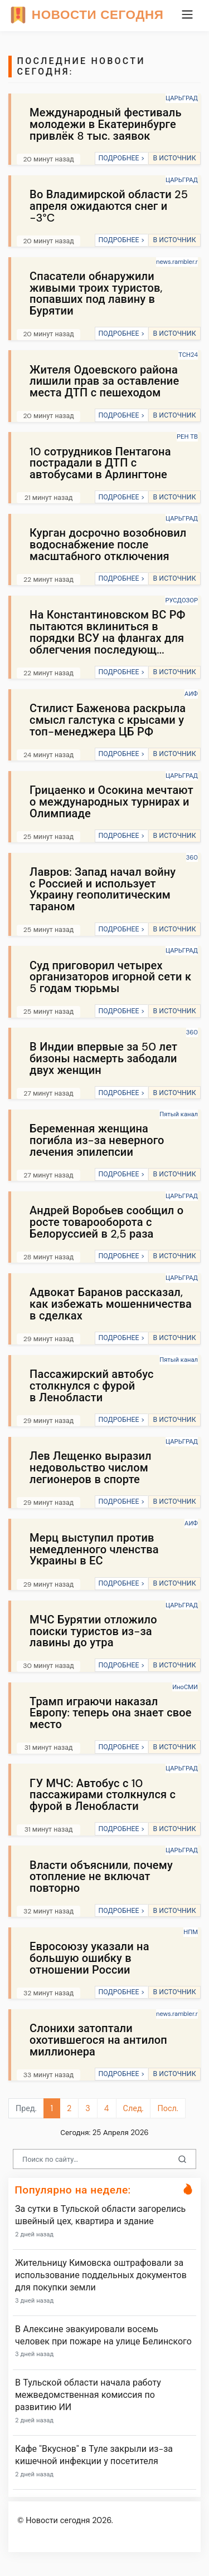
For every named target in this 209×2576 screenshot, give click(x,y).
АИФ (191, 694)
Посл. (167, 2108)
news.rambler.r (177, 262)
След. (133, 2108)
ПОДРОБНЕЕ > (121, 158)
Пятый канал (178, 1114)
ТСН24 (188, 355)
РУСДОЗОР (181, 600)
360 (192, 857)
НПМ (190, 1932)
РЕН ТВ (187, 436)
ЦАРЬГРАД (182, 98)
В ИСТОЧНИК (174, 158)
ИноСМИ (185, 1687)
